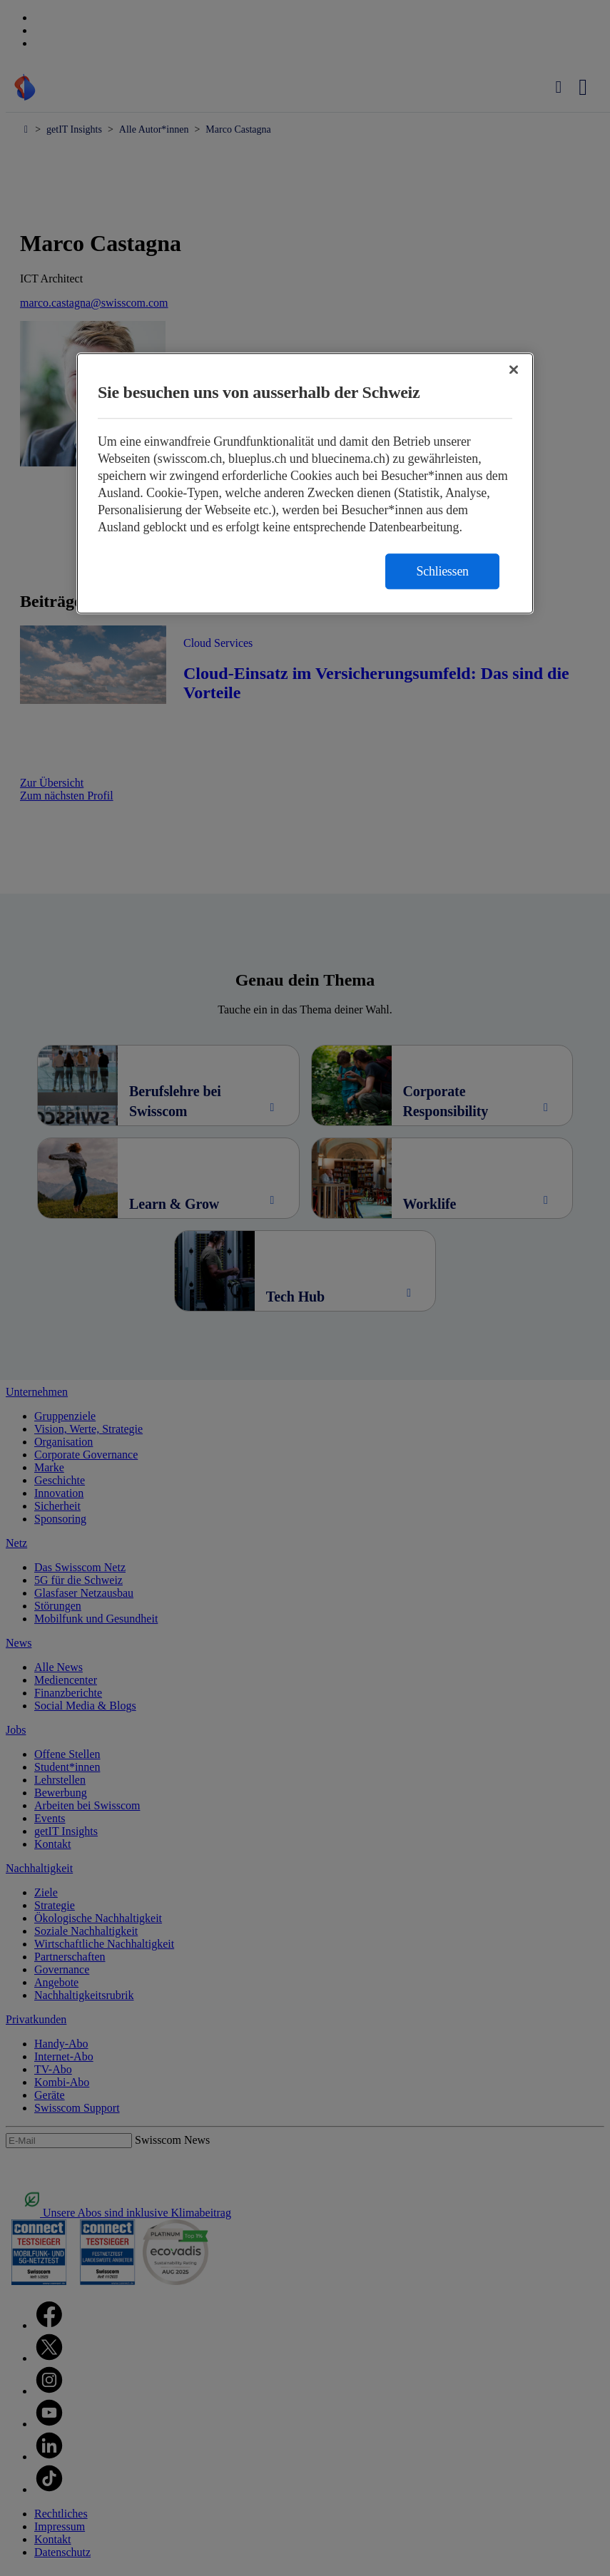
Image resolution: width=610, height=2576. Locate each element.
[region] (305, 483)
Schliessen (442, 571)
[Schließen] (513, 369)
